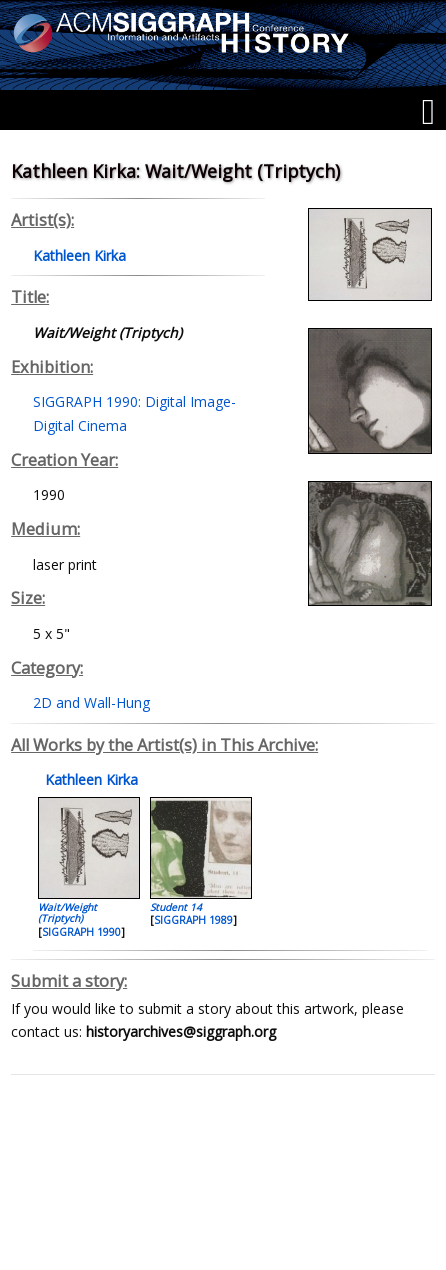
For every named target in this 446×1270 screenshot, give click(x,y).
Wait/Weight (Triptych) (67, 912)
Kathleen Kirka (89, 779)
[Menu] (428, 112)
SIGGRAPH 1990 (81, 932)
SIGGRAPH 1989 (193, 920)
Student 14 (176, 907)
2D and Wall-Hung (91, 702)
